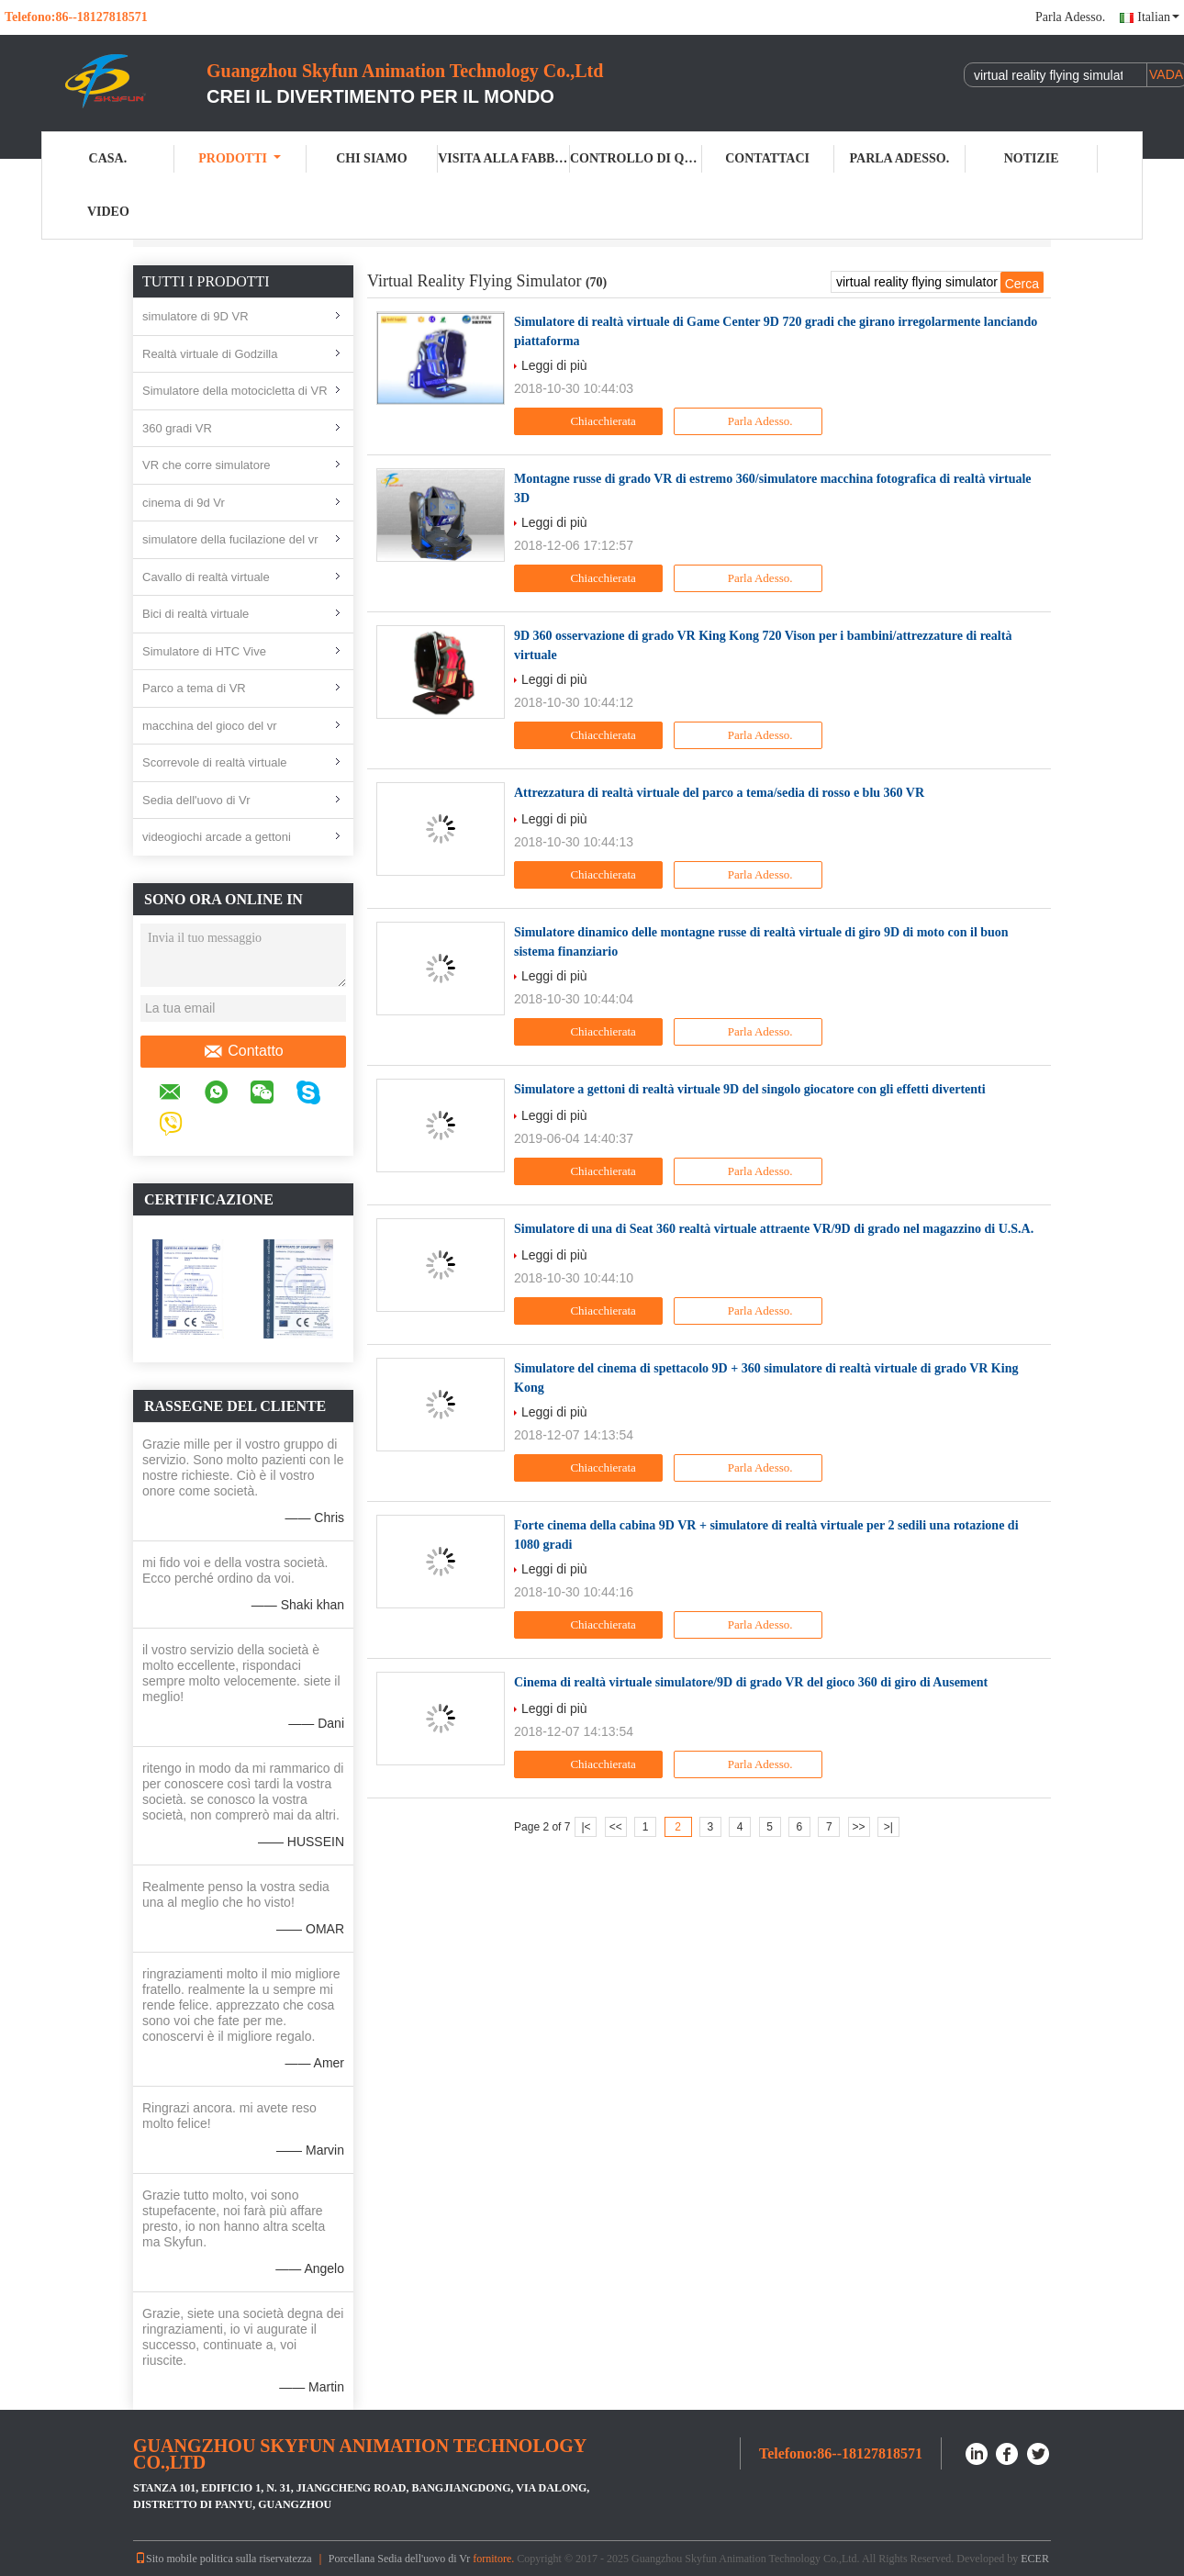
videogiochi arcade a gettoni (216, 837)
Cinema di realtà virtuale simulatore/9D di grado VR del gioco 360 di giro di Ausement (751, 1682)
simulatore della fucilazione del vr (230, 539)
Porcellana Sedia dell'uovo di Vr (400, 2558)
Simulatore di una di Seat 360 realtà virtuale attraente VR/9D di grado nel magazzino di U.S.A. (773, 1229)
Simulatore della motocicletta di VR (235, 391)
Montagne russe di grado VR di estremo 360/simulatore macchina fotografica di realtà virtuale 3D (773, 488)
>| (888, 1826)
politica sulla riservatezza (256, 2558)
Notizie (1031, 158)
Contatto (243, 1051)
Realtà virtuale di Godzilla (209, 354)
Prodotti (239, 158)
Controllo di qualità (636, 158)
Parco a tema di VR (194, 688)
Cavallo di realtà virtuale (206, 577)
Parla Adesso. (1070, 17)
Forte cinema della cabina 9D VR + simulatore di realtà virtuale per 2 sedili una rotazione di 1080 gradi (766, 1534)
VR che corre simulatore (206, 465)
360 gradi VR (177, 428)
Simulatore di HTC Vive (204, 651)
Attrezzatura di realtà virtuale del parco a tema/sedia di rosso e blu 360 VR (719, 793)
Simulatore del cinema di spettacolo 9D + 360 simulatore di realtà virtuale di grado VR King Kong (766, 1377)
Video (108, 211)
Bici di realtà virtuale (195, 614)
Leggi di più (554, 365)
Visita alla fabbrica (504, 158)
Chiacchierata (590, 421)
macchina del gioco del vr (209, 726)
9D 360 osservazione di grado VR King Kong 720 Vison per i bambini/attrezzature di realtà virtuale (762, 645)
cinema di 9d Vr (183, 503)
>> (859, 1826)
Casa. (108, 158)
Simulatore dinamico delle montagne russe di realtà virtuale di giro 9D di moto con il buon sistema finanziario (761, 941)
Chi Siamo (371, 158)
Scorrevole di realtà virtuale (214, 762)
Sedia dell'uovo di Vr (196, 800)
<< (615, 1826)
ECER (1035, 2558)
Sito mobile (166, 2558)
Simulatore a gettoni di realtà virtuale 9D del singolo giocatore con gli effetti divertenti (750, 1089)
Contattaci (767, 158)
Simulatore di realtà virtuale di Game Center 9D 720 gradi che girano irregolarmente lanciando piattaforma (775, 331)
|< (585, 1826)
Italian (1158, 17)
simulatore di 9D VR (195, 316)
